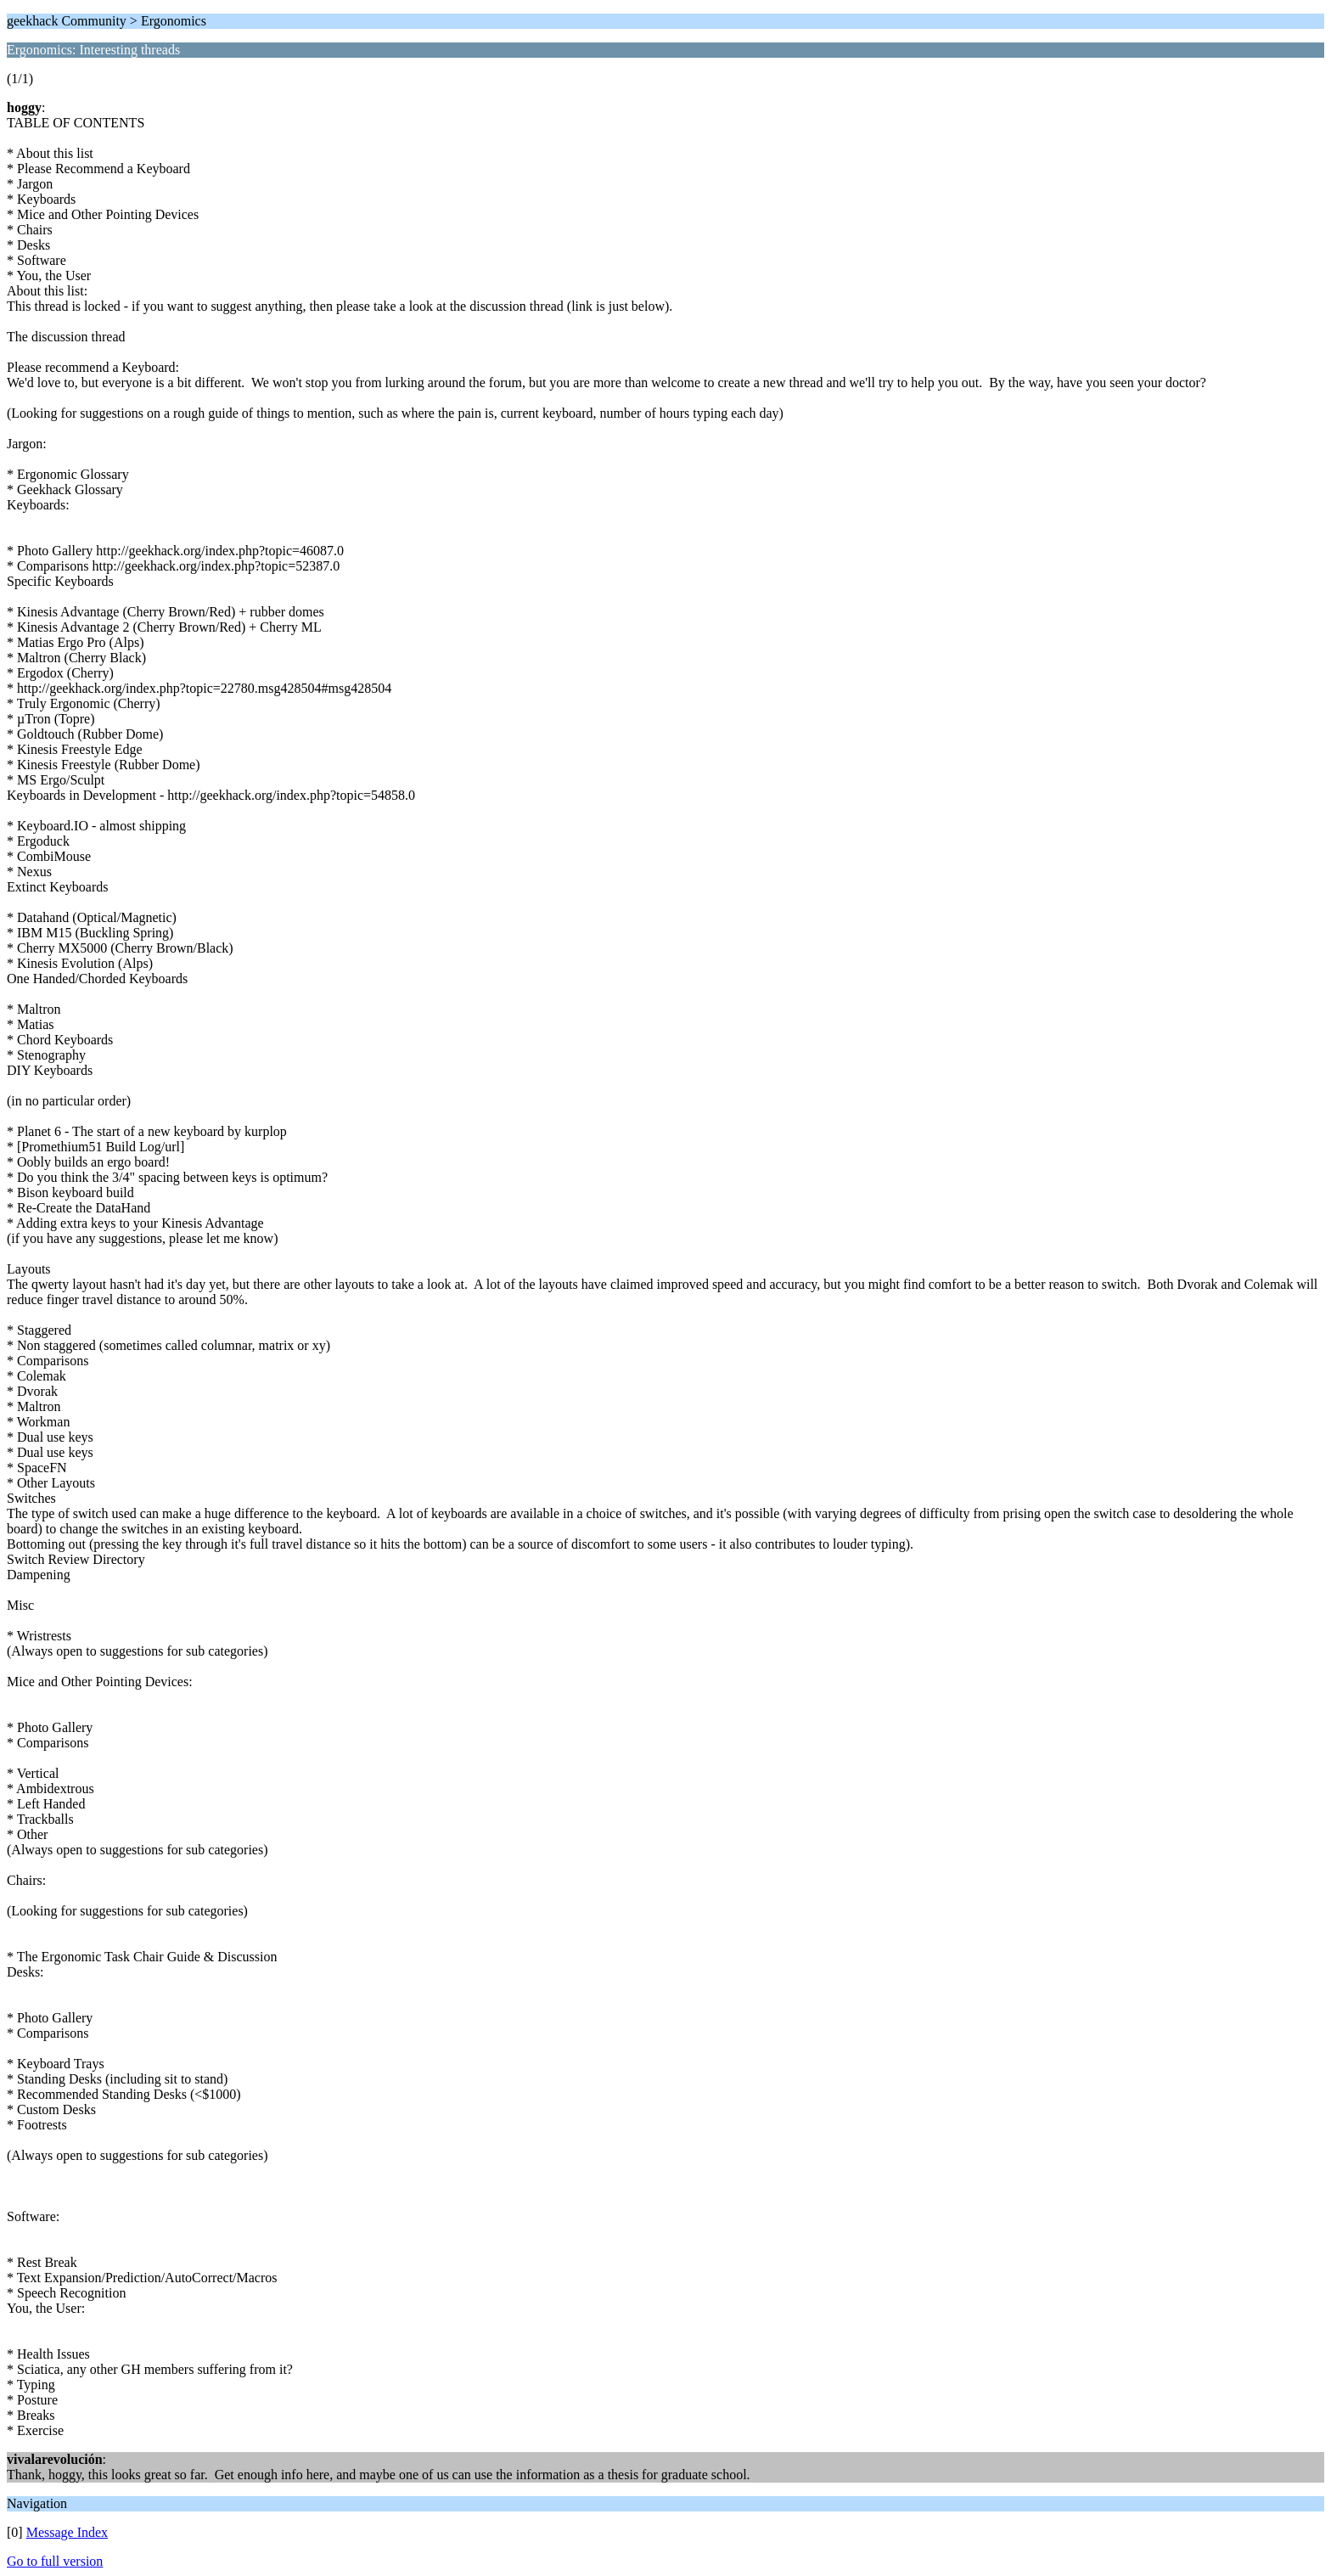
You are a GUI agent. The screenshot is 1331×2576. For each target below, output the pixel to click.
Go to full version (55, 2561)
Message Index (67, 2532)
